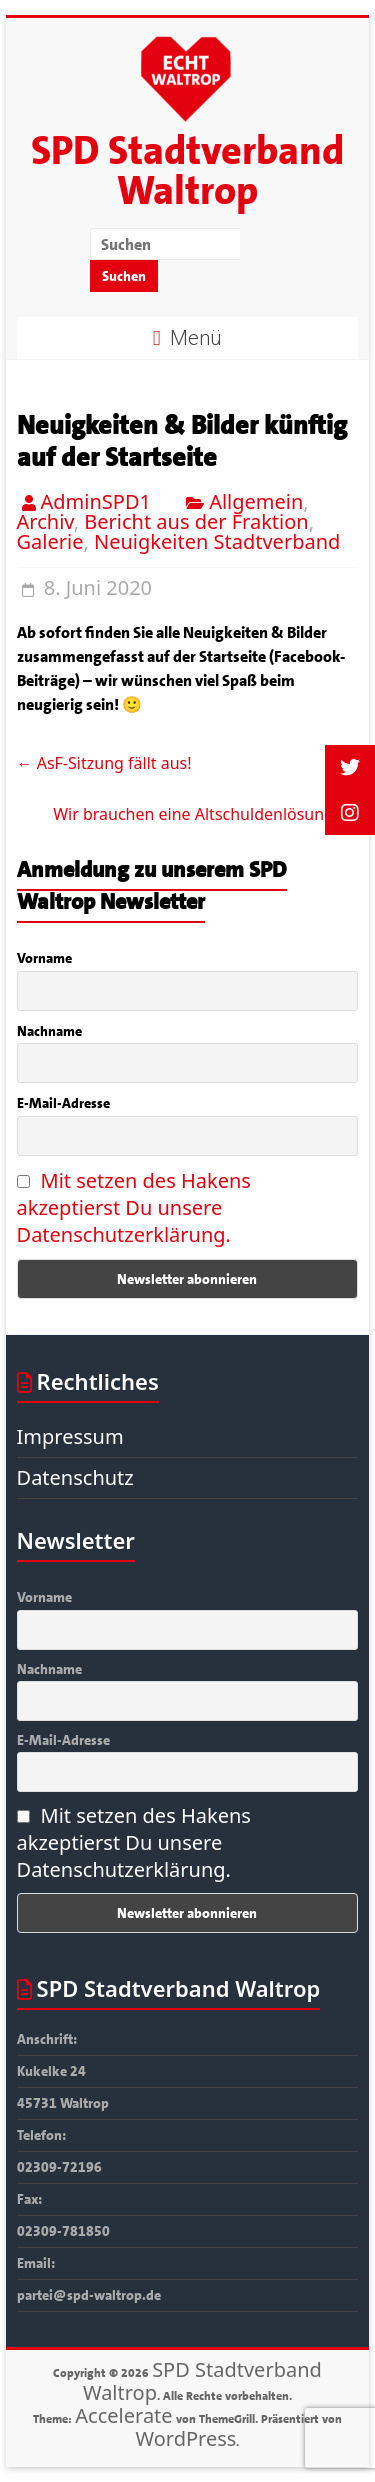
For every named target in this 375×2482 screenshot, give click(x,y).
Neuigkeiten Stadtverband (217, 541)
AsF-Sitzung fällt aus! (104, 763)
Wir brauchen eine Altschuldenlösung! (205, 814)
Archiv (45, 521)
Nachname (49, 1031)
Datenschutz (75, 1477)
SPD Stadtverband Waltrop (187, 171)
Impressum (70, 1436)
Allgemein (256, 501)
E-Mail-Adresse (63, 1103)
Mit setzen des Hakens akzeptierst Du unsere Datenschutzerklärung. (134, 1207)
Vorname (44, 958)
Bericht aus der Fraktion (196, 521)
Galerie (50, 541)
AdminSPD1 (96, 501)
